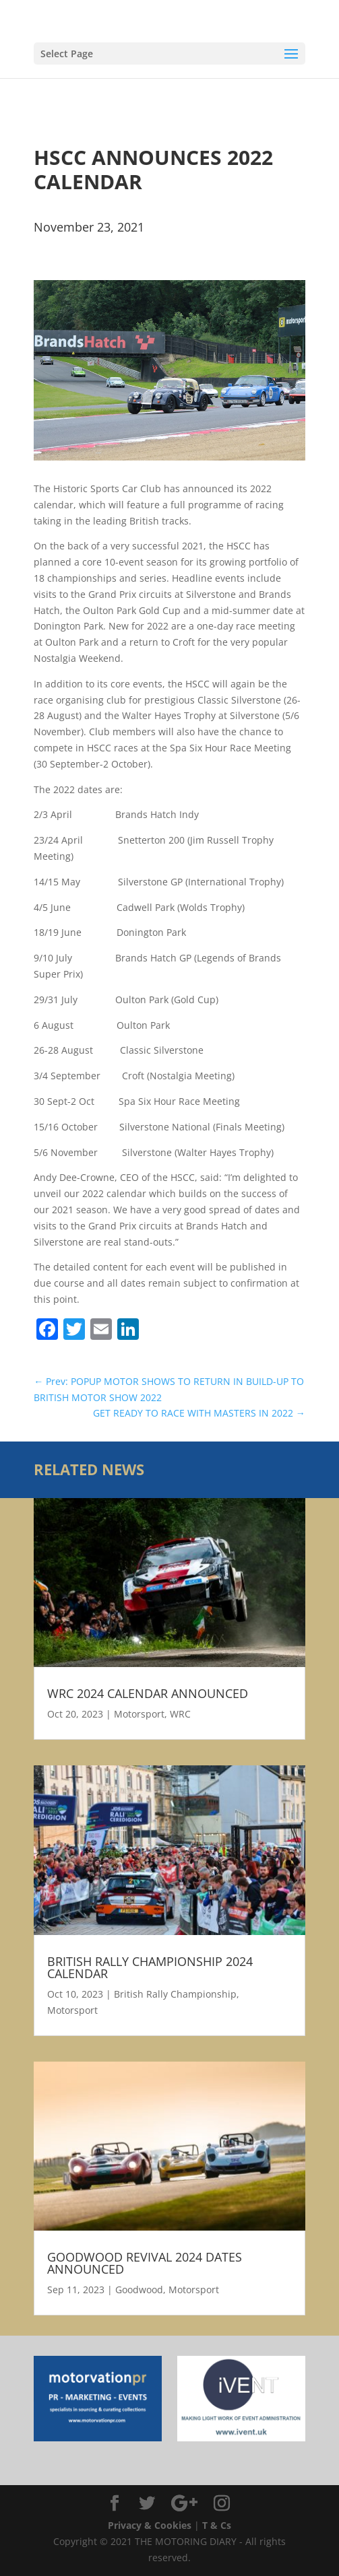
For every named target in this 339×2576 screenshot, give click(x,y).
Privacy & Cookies (149, 2525)
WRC (180, 1713)
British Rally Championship (175, 1994)
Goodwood (139, 2289)
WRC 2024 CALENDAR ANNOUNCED (147, 1693)
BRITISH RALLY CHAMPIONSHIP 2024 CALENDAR (150, 1967)
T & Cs (216, 2525)
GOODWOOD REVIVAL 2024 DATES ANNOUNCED (144, 2263)
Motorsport (139, 1713)
